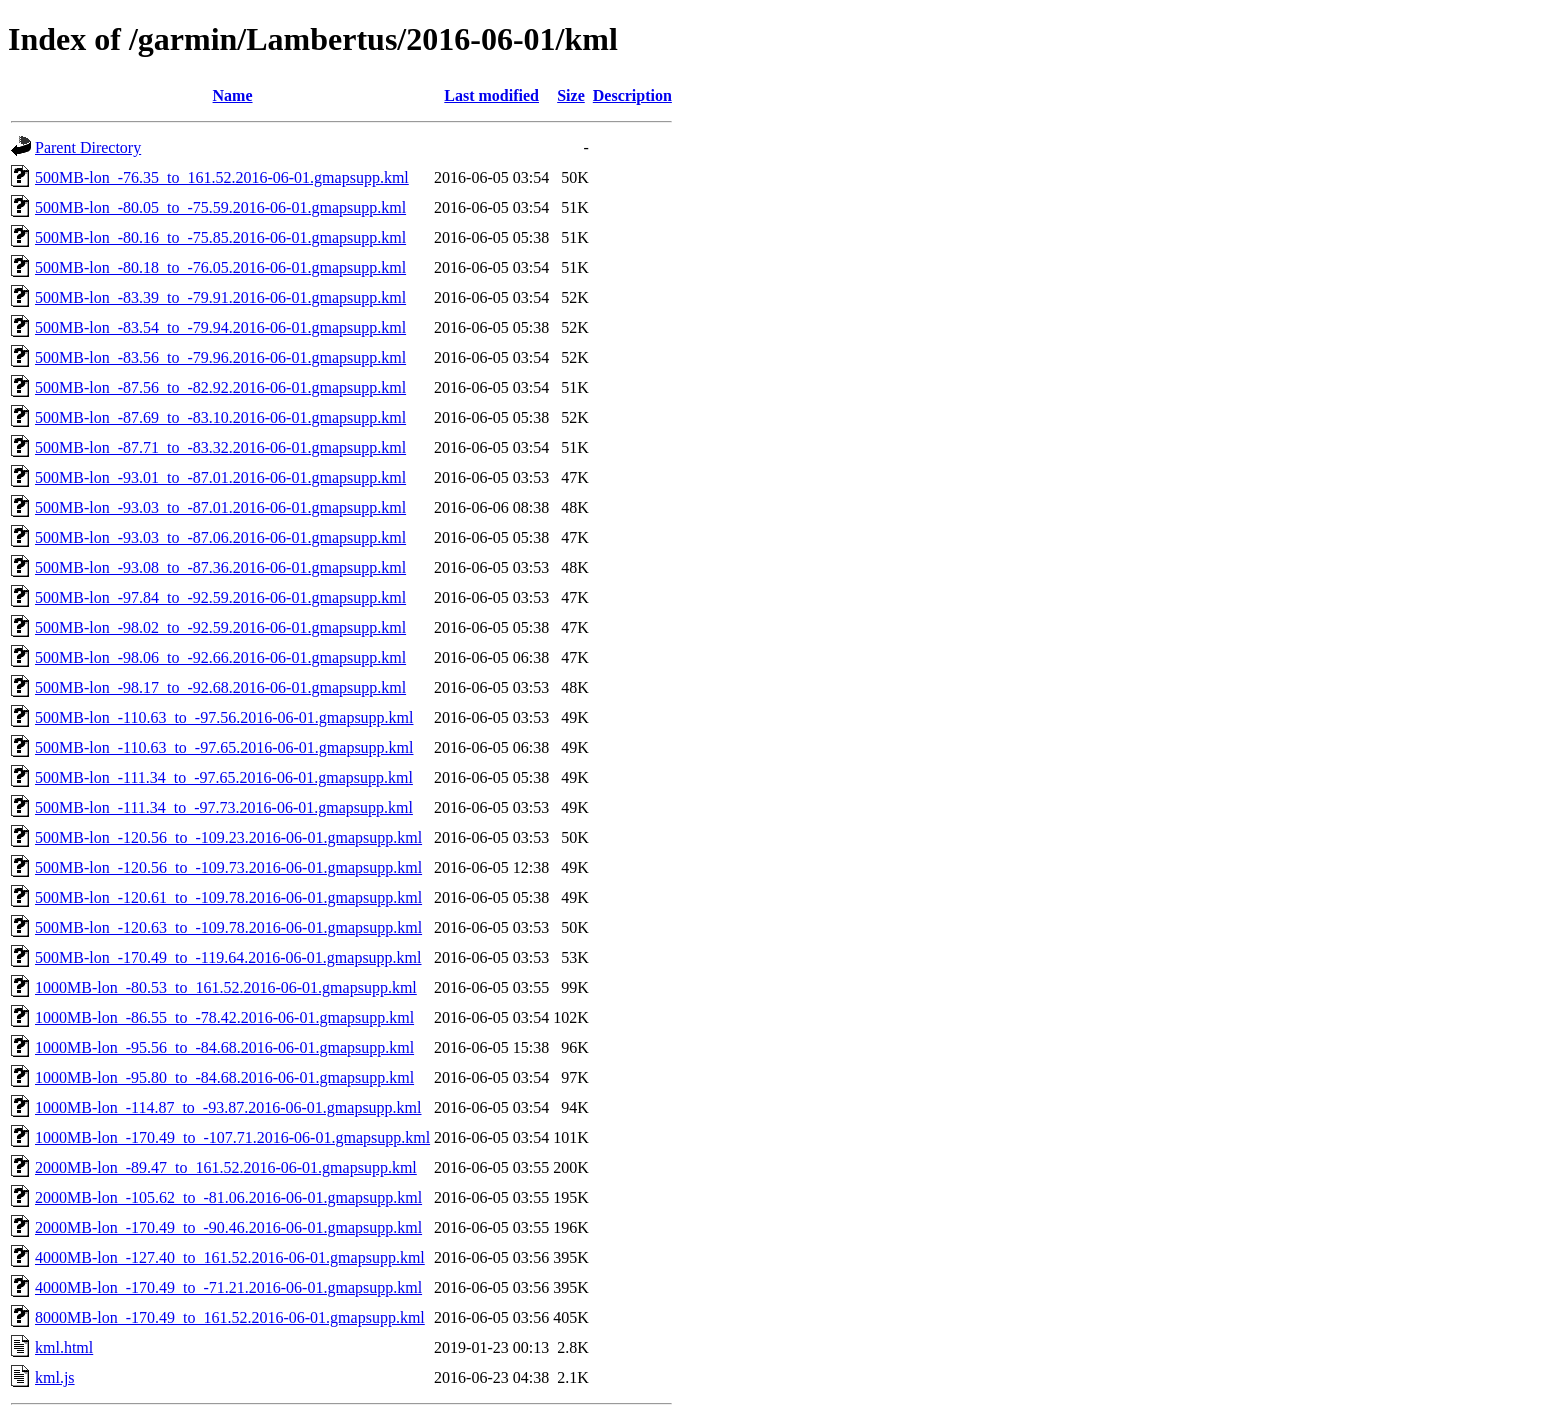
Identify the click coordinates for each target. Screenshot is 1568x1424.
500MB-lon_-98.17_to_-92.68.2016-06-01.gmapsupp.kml (220, 687)
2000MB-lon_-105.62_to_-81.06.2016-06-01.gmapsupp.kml (228, 1197)
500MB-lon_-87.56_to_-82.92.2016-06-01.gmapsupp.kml (220, 387)
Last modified (491, 95)
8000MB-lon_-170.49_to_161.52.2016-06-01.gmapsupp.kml (230, 1317)
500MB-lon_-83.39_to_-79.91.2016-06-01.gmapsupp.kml (220, 297)
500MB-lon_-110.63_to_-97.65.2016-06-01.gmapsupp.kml (224, 747)
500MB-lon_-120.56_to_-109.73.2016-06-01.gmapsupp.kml (228, 867)
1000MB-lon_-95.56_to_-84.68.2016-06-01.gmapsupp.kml (224, 1047)
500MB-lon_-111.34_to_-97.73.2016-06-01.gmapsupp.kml (224, 807)
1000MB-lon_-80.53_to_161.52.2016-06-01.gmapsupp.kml (226, 987)
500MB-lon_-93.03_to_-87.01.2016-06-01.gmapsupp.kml (220, 507)
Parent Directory (88, 147)
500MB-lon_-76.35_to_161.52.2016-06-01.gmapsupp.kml (222, 177)
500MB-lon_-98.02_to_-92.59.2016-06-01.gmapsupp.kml (220, 627)
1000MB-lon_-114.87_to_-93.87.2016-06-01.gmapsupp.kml (228, 1107)
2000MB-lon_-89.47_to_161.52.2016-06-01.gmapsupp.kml (226, 1167)
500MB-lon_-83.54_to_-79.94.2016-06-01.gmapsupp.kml (220, 327)
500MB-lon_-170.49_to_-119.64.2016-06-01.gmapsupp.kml (228, 957)
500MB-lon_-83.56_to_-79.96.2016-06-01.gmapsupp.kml (220, 357)
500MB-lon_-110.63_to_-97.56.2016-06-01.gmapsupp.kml (224, 717)
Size (571, 95)
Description (632, 95)
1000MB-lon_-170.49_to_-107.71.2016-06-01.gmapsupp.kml (232, 1137)
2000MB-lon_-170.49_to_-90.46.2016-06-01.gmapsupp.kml (228, 1227)
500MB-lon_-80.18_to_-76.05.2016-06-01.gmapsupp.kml (220, 267)
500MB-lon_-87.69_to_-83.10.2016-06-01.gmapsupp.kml (220, 417)
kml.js (55, 1377)
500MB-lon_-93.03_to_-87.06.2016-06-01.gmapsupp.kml (220, 537)
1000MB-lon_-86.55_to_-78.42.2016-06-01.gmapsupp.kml (224, 1017)
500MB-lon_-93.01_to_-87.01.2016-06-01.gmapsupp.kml (220, 477)
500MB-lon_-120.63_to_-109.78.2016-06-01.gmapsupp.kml (228, 927)
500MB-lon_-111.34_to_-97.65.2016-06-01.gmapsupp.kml (224, 777)
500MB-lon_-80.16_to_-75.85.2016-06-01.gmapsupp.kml (220, 237)
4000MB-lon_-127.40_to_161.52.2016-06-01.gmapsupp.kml (230, 1257)
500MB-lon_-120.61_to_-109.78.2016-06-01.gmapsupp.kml (228, 897)
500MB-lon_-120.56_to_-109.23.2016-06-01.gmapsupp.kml (228, 837)
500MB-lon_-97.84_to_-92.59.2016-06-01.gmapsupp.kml (220, 597)
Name (233, 95)
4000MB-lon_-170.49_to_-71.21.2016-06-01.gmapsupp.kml (228, 1287)
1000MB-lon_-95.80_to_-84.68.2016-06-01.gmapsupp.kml (224, 1077)
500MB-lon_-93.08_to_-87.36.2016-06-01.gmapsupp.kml (220, 567)
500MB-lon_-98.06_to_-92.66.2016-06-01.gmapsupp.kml (220, 657)
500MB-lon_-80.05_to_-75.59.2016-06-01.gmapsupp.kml (220, 207)
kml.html (64, 1347)
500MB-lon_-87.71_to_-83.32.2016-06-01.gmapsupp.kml (220, 447)
